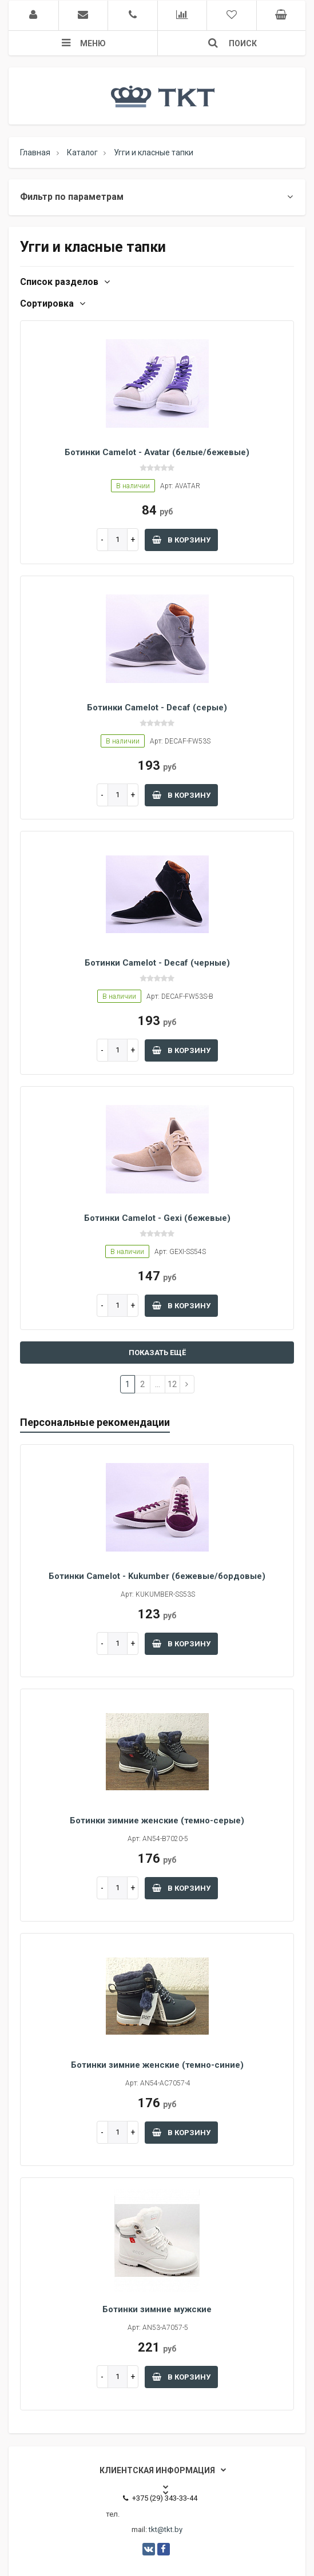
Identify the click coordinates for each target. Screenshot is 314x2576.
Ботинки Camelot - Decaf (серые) (157, 707)
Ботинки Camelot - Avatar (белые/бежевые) (157, 452)
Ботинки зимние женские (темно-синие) (157, 2065)
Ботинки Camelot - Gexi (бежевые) (157, 1218)
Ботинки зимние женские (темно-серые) (157, 1820)
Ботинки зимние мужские (157, 2309)
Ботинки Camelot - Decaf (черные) (157, 963)
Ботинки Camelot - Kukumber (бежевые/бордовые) (157, 1576)
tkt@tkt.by (165, 2529)
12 (172, 1384)
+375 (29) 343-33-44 (160, 2498)
